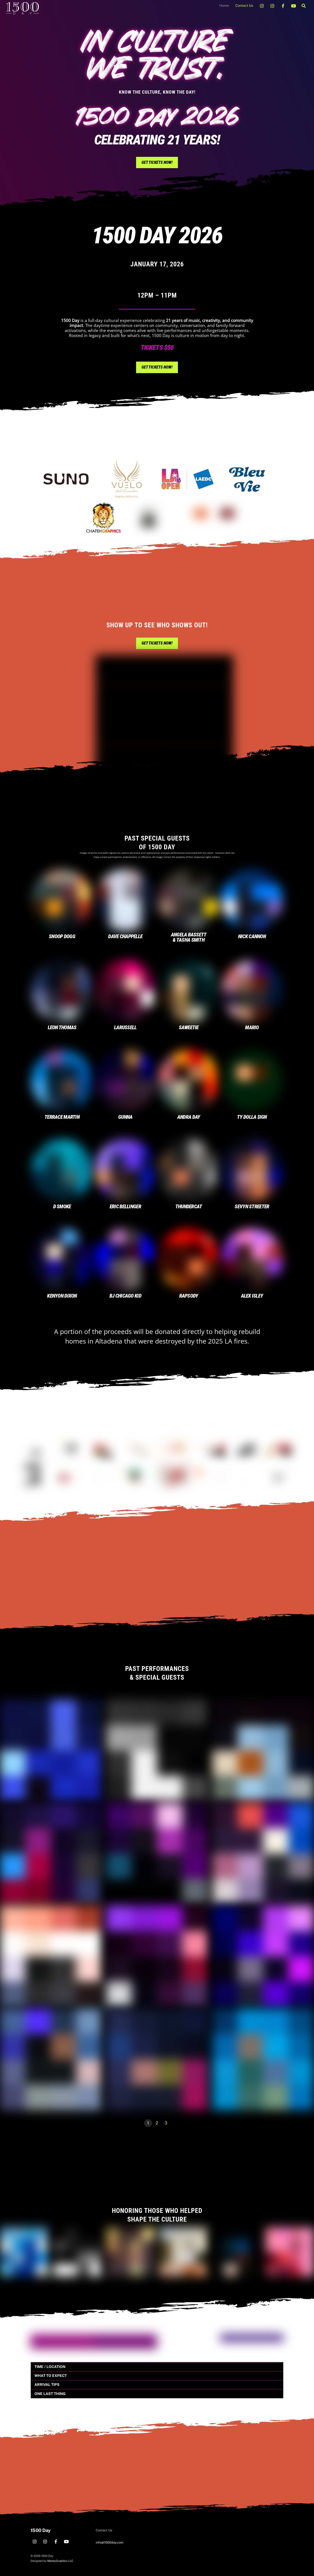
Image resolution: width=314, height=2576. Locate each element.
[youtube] (293, 5)
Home (224, 5)
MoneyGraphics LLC (60, 2560)
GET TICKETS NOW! (157, 162)
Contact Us (244, 5)
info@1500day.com (109, 2542)
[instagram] (262, 5)
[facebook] (283, 5)
